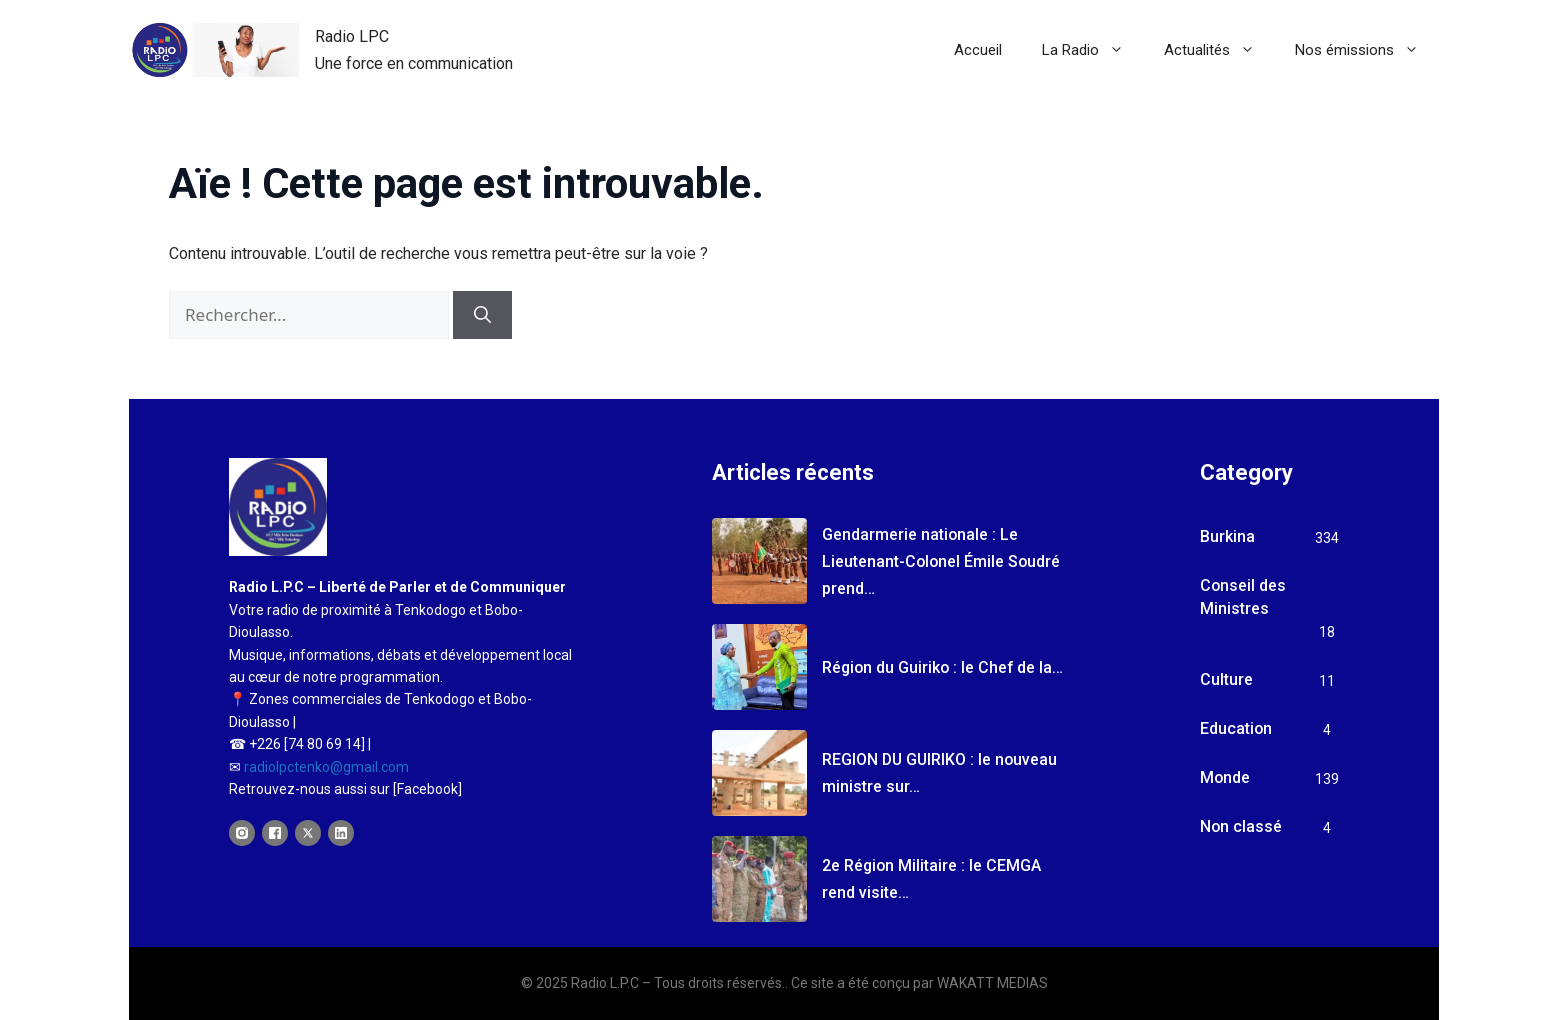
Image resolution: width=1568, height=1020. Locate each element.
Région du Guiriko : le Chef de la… (944, 667)
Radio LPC (352, 36)
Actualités (1219, 50)
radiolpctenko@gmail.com (326, 767)
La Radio (1093, 50)
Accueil (978, 50)
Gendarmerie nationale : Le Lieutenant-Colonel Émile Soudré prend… (942, 561)
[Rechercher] (482, 315)
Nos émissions (1367, 50)
